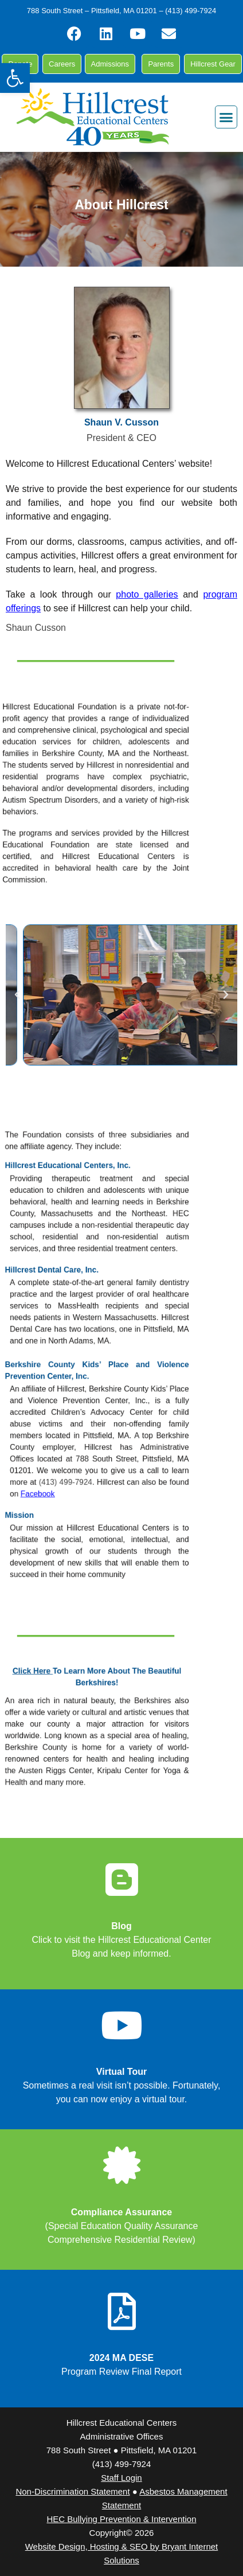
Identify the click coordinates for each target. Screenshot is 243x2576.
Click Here (80, 1693)
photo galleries (147, 594)
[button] (15, 78)
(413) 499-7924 (102, 1437)
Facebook (84, 1444)
